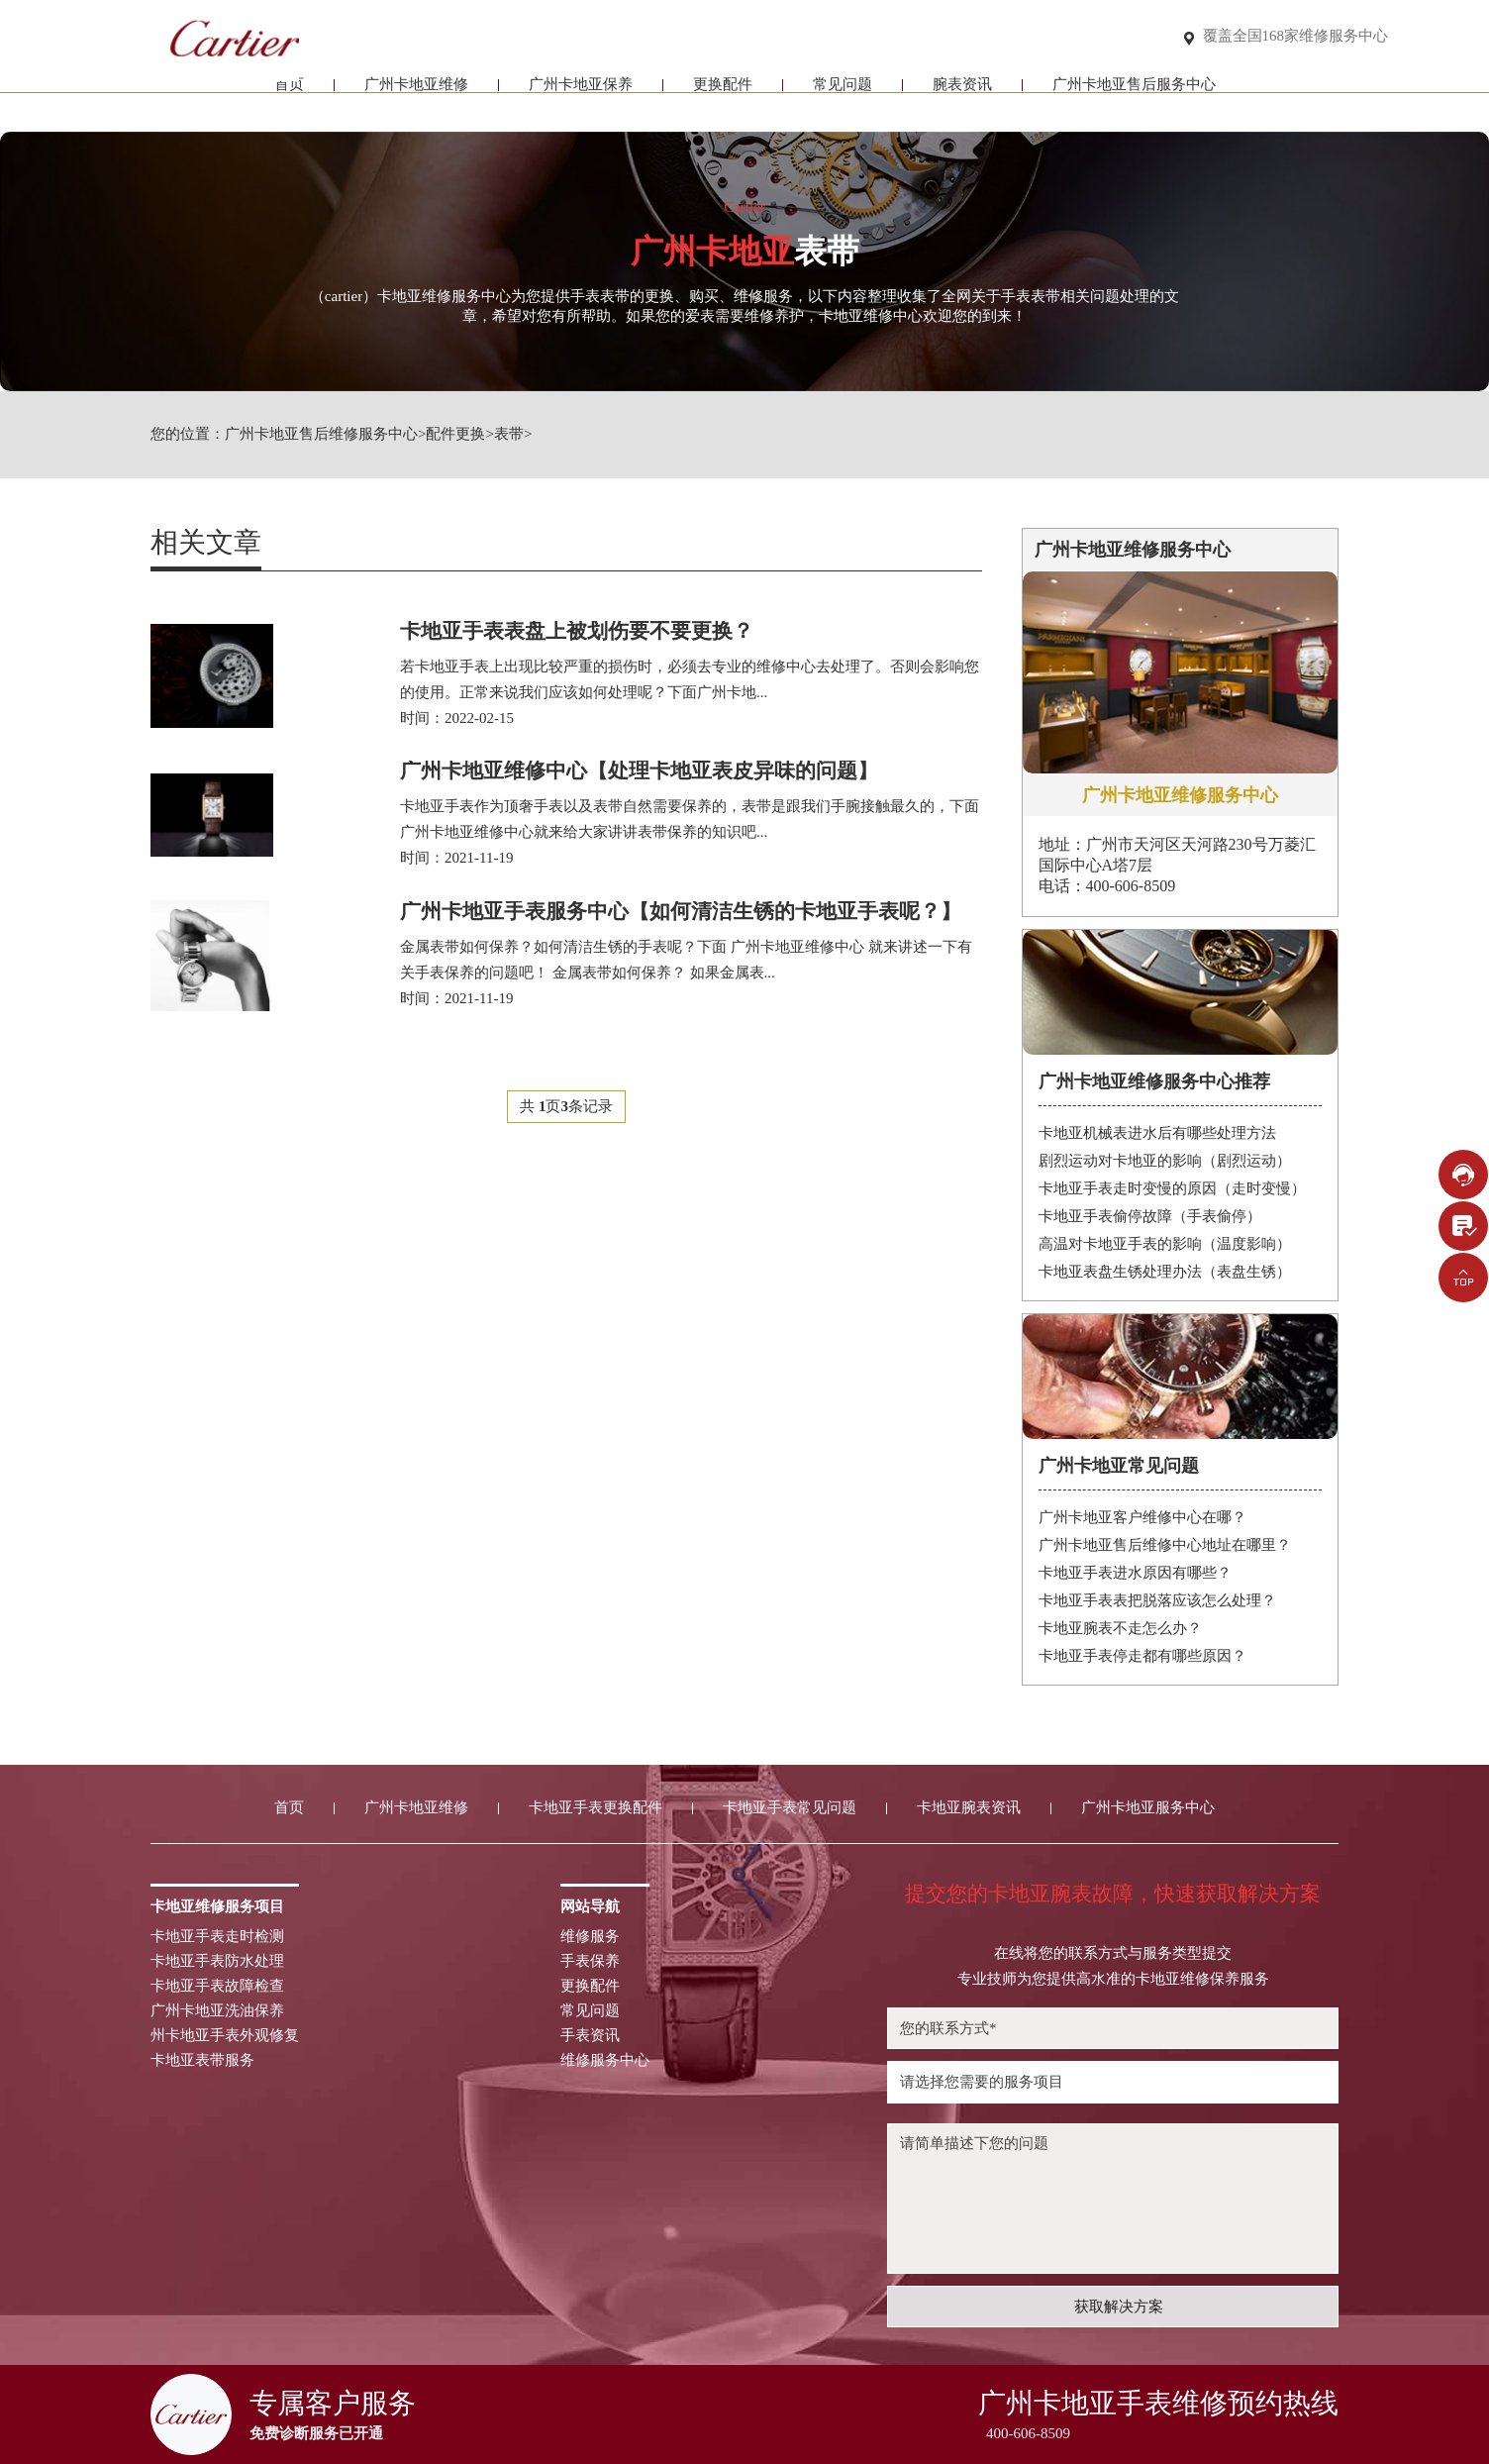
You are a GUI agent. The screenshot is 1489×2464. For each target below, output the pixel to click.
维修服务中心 (604, 2060)
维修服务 (590, 1936)
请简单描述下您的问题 (1113, 2198)
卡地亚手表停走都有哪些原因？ (1142, 1656)
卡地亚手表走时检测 (217, 1936)
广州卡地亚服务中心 (1148, 1807)
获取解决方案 (1118, 2306)
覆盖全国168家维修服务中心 (1296, 36)
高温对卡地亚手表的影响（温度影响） (1165, 1244)
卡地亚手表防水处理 (217, 1961)
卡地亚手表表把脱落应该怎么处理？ (1157, 1600)
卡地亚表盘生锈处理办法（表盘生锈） (1165, 1272)
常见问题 (842, 96)
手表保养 (590, 1961)
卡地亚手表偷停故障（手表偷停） (1150, 1216)
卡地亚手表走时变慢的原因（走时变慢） (1172, 1188)
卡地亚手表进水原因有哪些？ (1135, 1573)
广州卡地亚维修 (416, 96)
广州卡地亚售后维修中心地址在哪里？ (1165, 1545)
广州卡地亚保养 (581, 96)
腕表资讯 (962, 96)
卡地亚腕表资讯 (969, 1807)
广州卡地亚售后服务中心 (1134, 96)
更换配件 (722, 96)
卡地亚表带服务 (202, 2060)
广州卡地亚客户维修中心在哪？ (1142, 1517)
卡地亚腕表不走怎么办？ (1120, 1628)
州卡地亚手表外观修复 (224, 2035)
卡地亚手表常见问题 (789, 1807)
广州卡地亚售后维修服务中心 (321, 434)
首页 (289, 96)
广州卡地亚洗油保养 (217, 2010)
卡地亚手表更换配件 (595, 1807)
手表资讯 (590, 2035)
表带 (509, 434)
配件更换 (455, 434)
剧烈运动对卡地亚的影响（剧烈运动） (1165, 1161)
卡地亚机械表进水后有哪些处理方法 (1157, 1133)
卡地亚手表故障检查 (217, 1986)
